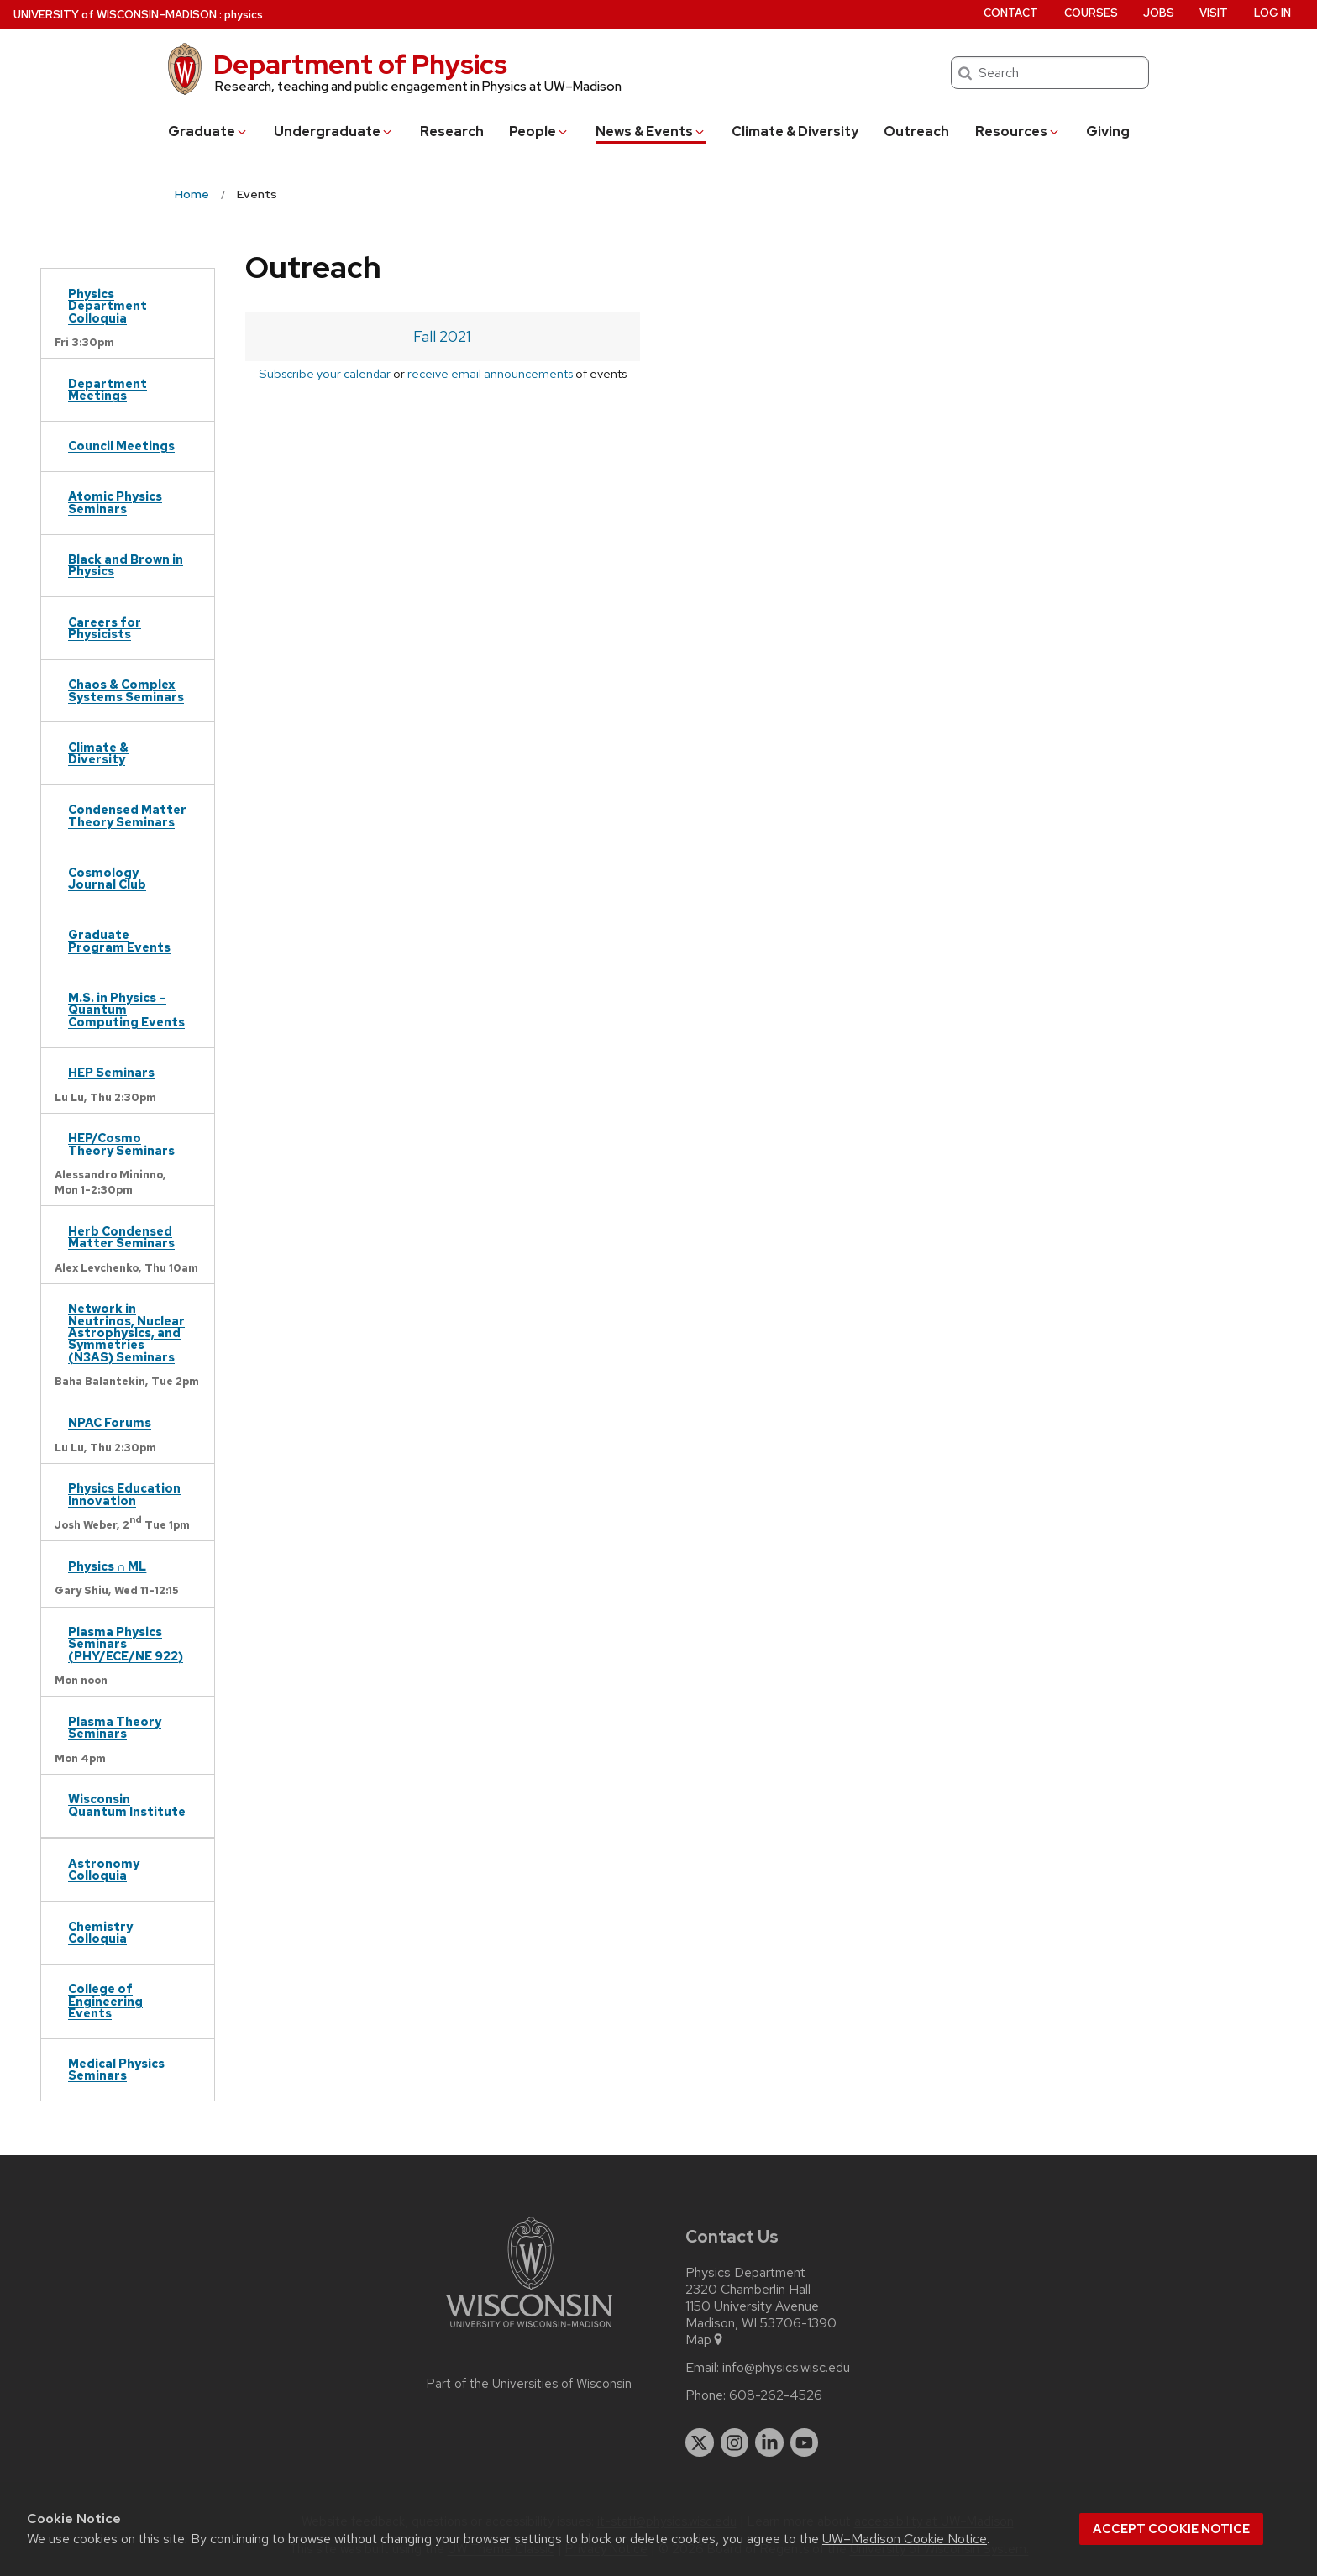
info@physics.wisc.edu (786, 2367)
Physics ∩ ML (107, 1566)
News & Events (651, 131)
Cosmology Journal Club (107, 878)
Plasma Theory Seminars (114, 1727)
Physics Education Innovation (124, 1494)
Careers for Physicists (104, 628)
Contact (1011, 13)
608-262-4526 (775, 2395)
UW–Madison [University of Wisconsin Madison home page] (115, 15)
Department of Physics (360, 64)
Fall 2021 (442, 336)
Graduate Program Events (119, 940)
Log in (1272, 13)
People (539, 131)
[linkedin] (769, 2442)
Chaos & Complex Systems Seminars (126, 690)
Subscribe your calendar (325, 373)
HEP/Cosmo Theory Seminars (121, 1143)
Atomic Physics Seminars (115, 502)
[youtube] (804, 2442)
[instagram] (735, 2442)
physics (243, 15)
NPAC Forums (109, 1422)
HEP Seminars (111, 1072)
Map (705, 2340)
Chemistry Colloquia (100, 1932)
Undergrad (334, 131)
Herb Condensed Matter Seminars (121, 1237)
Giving (1108, 131)
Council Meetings (121, 446)
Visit (1213, 13)
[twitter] (699, 2442)
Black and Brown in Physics (125, 565)
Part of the (529, 2383)
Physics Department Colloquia (107, 306)
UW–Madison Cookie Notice (904, 2538)
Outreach (916, 131)
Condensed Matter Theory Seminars (127, 815)
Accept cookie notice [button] (1171, 2529)
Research (452, 131)
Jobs (1158, 13)
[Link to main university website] (529, 2330)
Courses (1091, 13)
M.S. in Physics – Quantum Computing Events (126, 1009)
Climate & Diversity (795, 131)
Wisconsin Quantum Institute (127, 1804)
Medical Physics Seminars (116, 2069)
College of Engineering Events (105, 2001)
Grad (208, 131)
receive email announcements (490, 373)
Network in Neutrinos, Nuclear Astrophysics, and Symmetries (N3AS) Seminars (126, 1332)
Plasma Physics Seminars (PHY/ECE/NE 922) (125, 1644)
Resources (1018, 131)
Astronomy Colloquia (103, 1869)
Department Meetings (107, 389)
